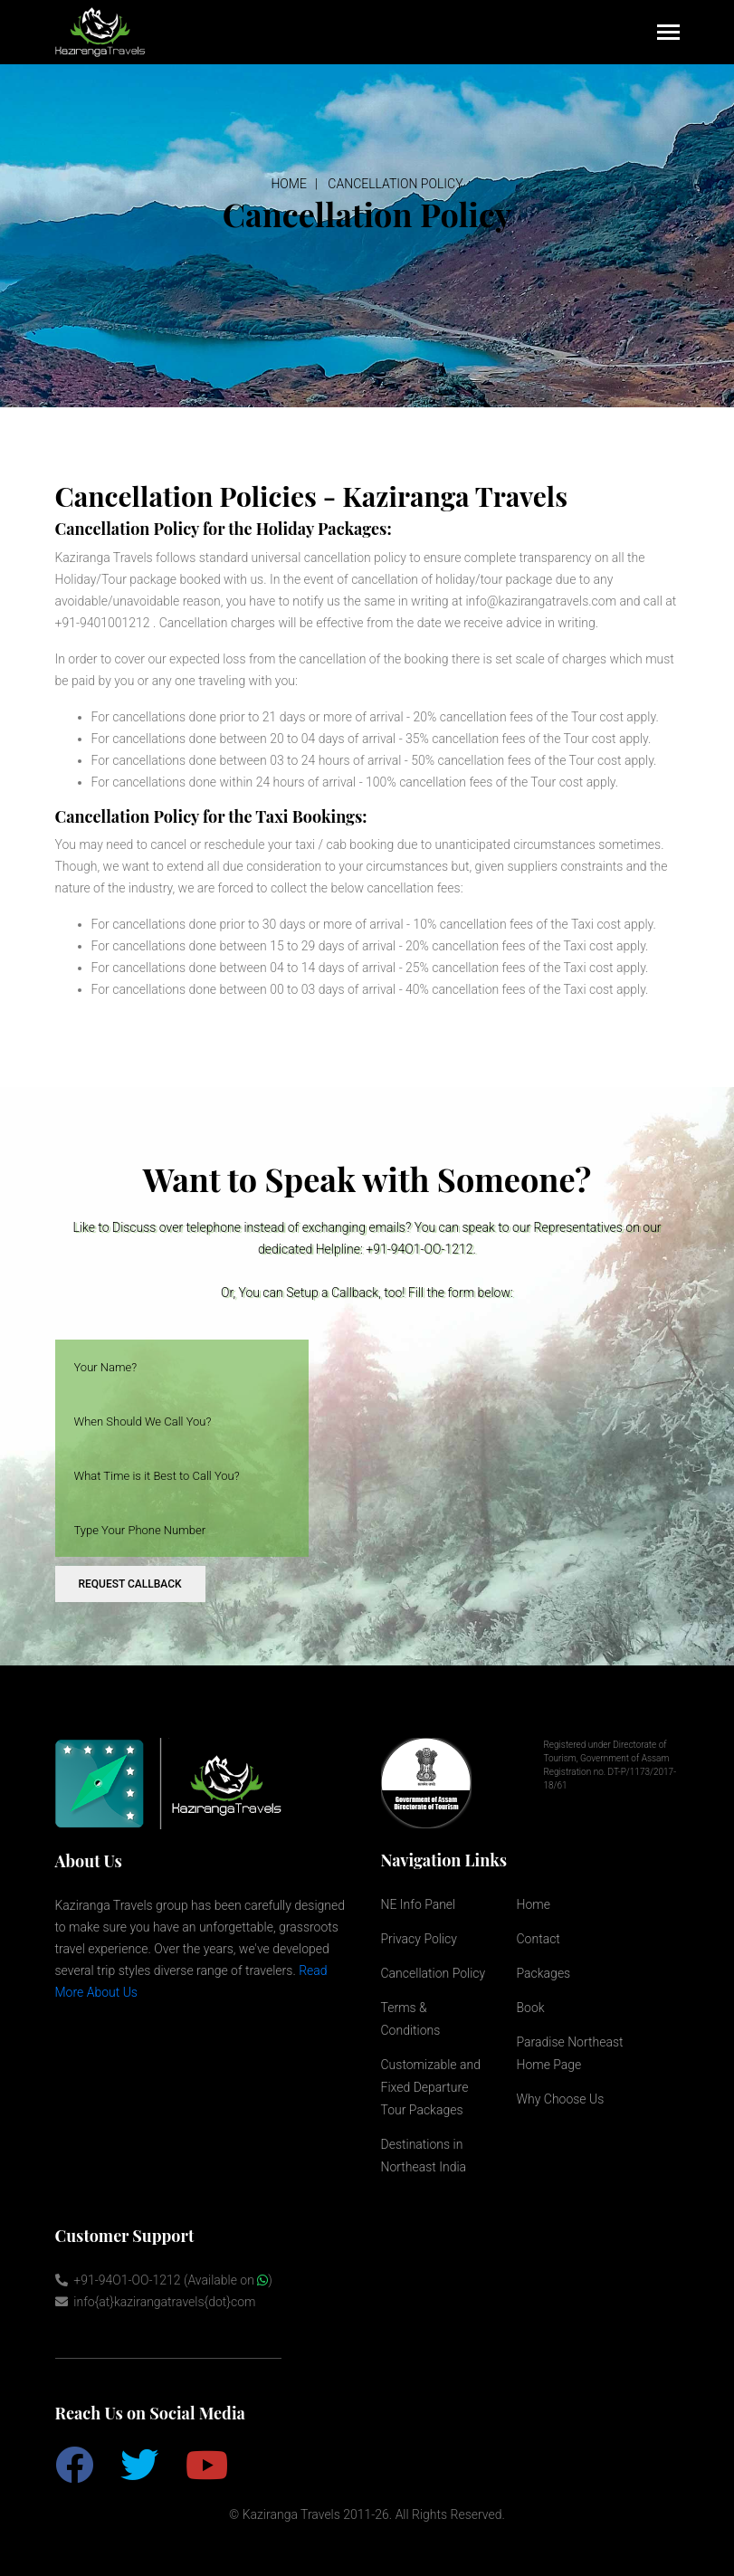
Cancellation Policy (395, 184)
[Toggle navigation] (668, 33)
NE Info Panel (418, 1904)
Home (288, 184)
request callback (130, 1584)
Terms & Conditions (411, 2018)
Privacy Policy (419, 1939)
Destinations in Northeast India (424, 2155)
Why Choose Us (561, 2099)
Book (531, 2007)
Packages (544, 1973)
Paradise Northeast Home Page (570, 2053)
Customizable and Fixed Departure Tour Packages (431, 2087)
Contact (538, 1939)
